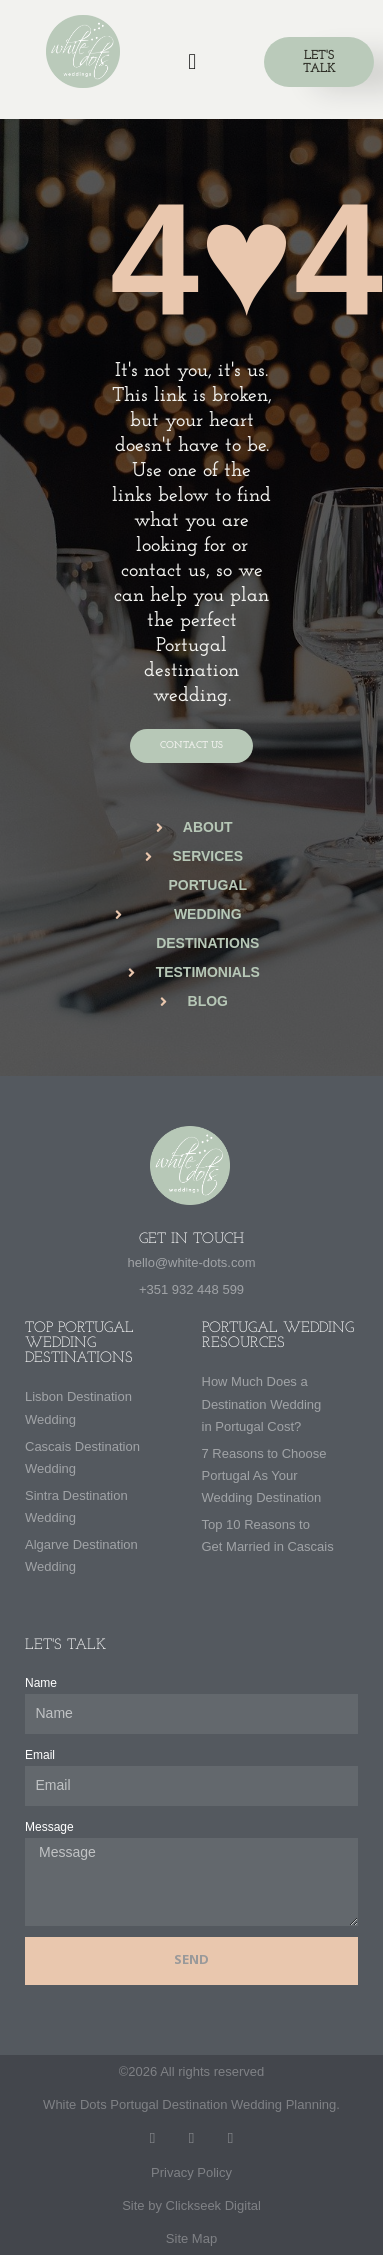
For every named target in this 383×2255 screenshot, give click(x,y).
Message (49, 1827)
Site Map (191, 2238)
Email (40, 1755)
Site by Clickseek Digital (191, 2205)
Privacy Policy (191, 2172)
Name (41, 1683)
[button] (192, 61)
